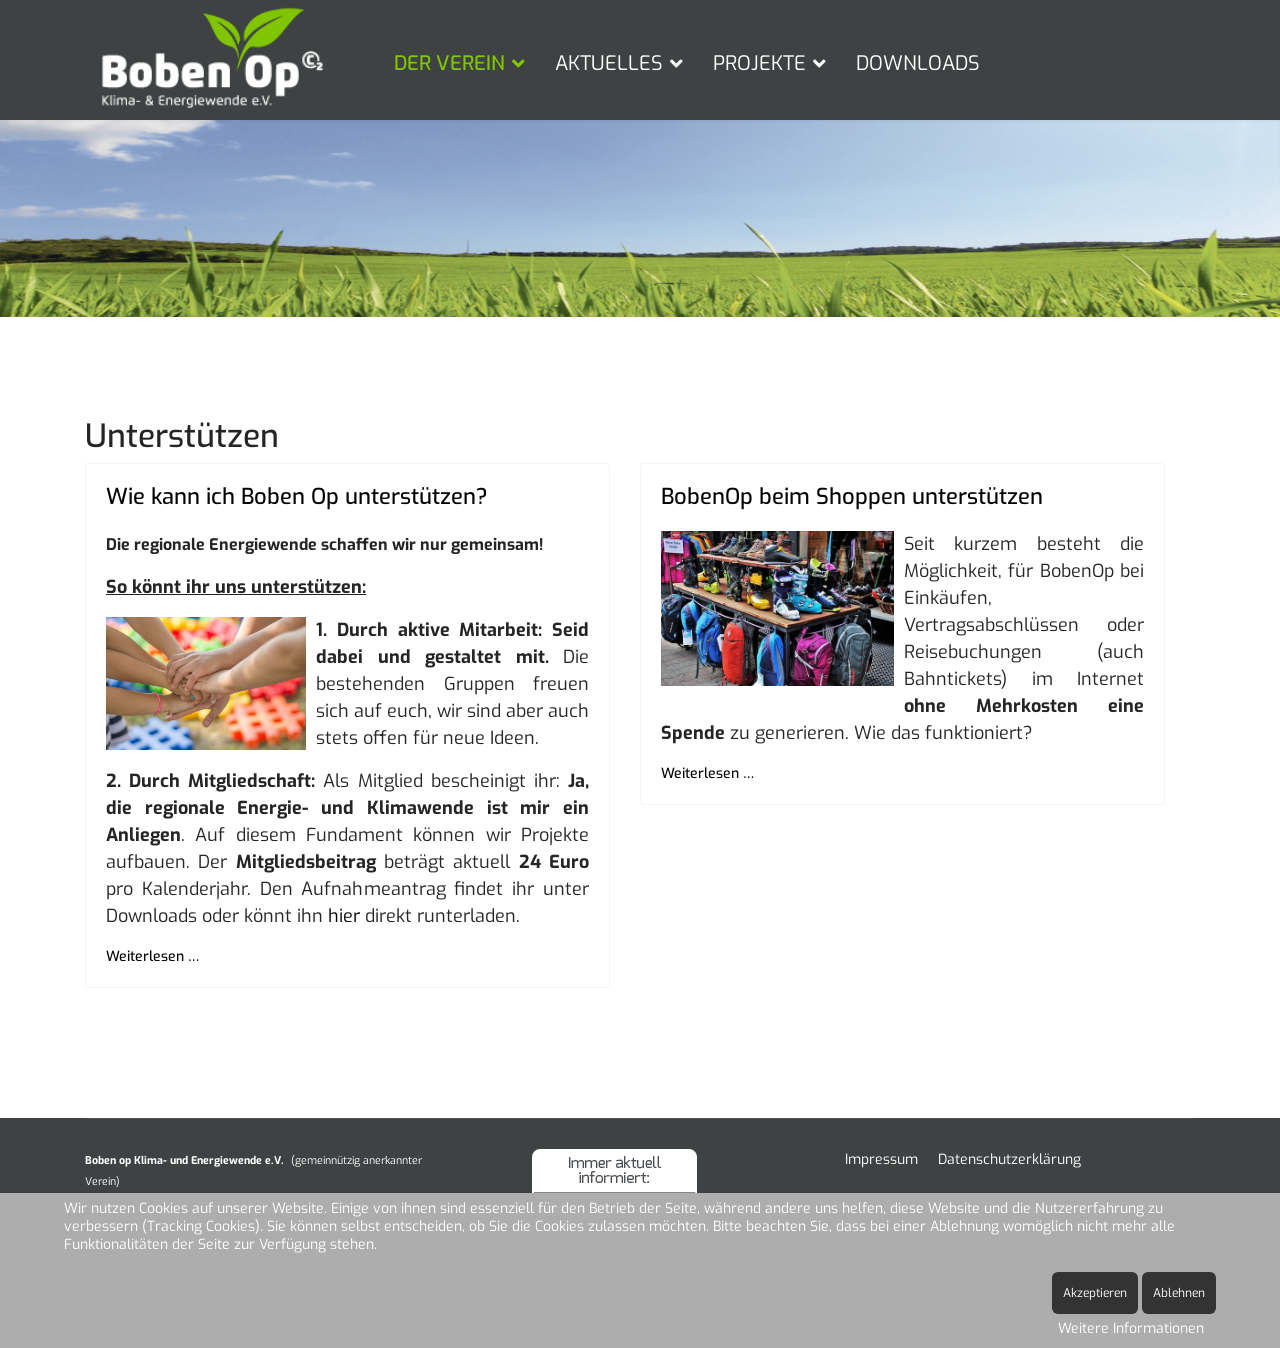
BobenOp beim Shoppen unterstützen (852, 496)
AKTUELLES (609, 63)
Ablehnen (1179, 1293)
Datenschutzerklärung (1009, 1159)
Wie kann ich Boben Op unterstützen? (297, 496)
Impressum (881, 1159)
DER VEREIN (449, 63)
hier (344, 916)
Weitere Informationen (1131, 1328)
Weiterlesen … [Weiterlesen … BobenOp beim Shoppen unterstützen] (707, 773)
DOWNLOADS (918, 63)
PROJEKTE (759, 63)
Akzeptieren (1095, 1293)
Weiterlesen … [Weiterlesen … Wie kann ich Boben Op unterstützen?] (152, 956)
